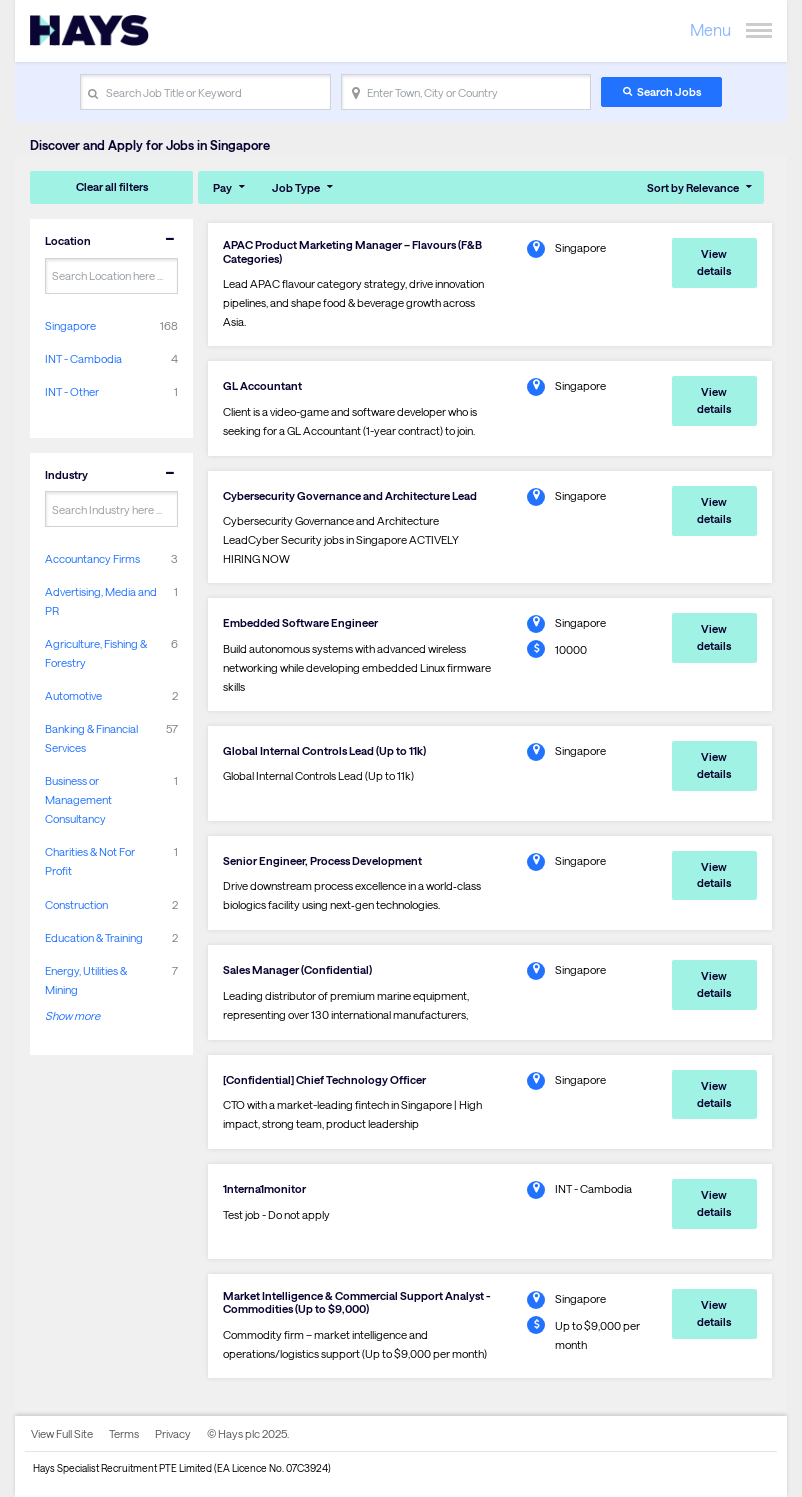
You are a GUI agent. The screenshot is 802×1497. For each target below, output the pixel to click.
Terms (124, 1433)
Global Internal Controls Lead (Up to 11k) (324, 750)
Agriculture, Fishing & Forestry (96, 653)
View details (714, 262)
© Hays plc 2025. (248, 1433)
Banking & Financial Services (91, 738)
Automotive (73, 695)
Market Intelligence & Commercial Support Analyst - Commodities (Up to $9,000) (357, 1302)
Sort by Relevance (693, 187)
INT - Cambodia (83, 358)
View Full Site (62, 1433)
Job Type (296, 187)
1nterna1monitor (264, 1188)
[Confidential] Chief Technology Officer (324, 1079)
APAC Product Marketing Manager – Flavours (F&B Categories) (352, 251)
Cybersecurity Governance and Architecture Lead (350, 495)
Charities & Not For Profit (90, 861)
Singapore (70, 325)
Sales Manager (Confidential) (297, 969)
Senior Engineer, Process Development (322, 860)
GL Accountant (262, 385)
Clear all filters (112, 186)
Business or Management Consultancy (78, 799)
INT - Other (72, 391)
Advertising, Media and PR (101, 601)
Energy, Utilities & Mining (86, 980)
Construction (76, 904)
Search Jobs (669, 91)
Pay (222, 187)
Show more (72, 1015)
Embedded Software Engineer (300, 622)
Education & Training (94, 937)
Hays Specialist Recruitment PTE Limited (122, 1468)
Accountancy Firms (92, 558)
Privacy (173, 1433)
